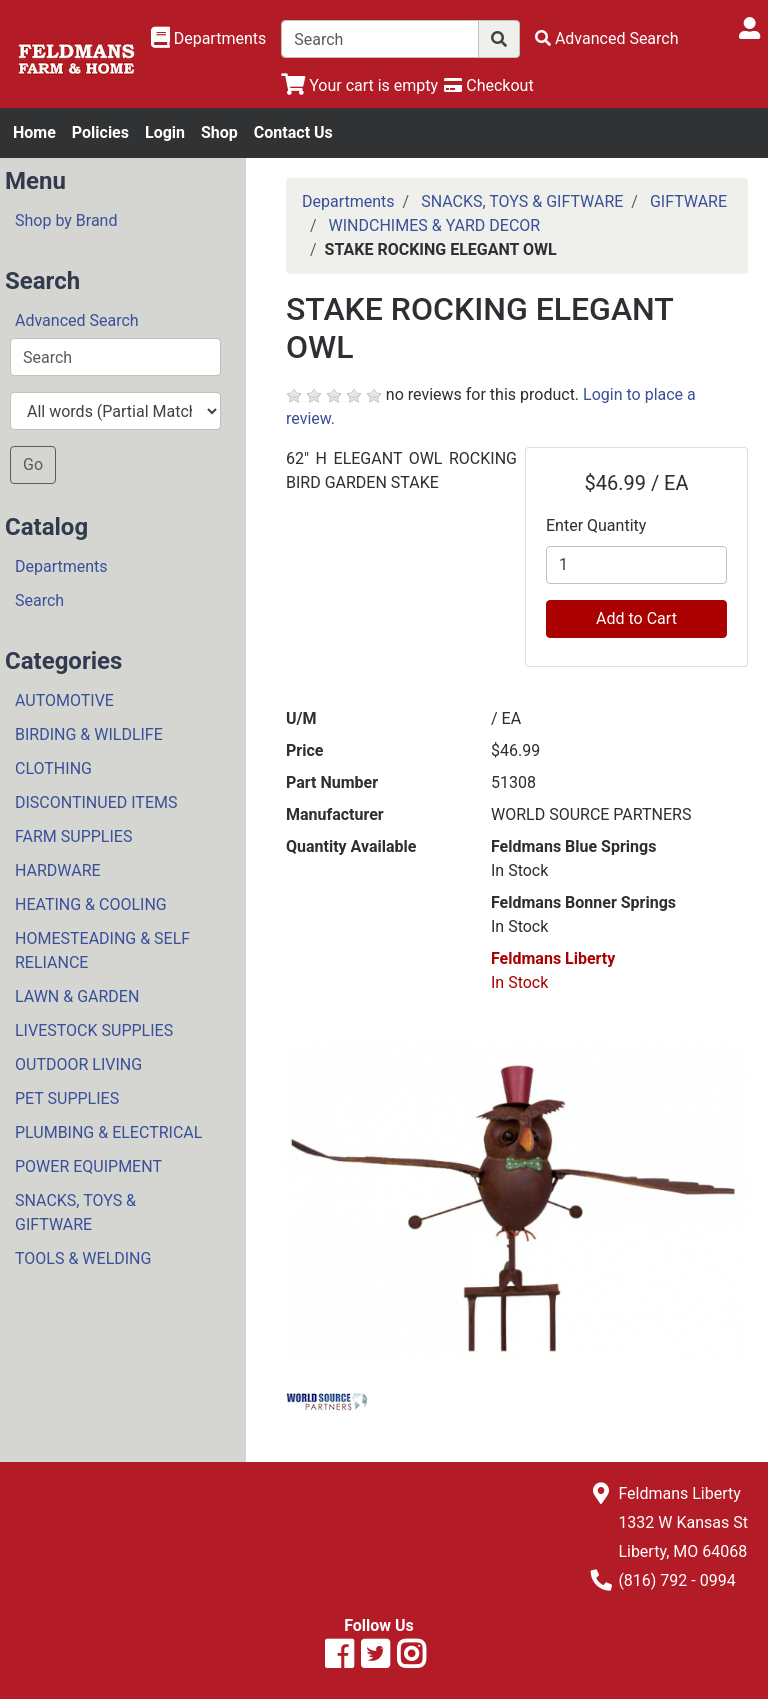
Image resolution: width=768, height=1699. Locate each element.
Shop (219, 132)
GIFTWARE (688, 201)
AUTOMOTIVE (64, 700)
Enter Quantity (596, 525)
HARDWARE (58, 870)
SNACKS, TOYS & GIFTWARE (75, 1212)
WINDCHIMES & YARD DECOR (435, 225)
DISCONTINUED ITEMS (96, 802)
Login (165, 132)
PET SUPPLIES (67, 1098)
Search (39, 600)
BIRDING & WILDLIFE (89, 734)
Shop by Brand (66, 220)
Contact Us (293, 132)
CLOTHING (53, 768)
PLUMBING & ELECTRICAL (108, 1132)
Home (34, 132)
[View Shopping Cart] (359, 85)
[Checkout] (488, 85)
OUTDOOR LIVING (78, 1064)
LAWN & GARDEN (77, 996)
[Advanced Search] (607, 38)
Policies (100, 132)
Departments (61, 566)
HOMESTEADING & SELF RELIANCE (102, 950)
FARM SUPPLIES (73, 836)
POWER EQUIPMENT (88, 1166)
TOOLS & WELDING (83, 1258)
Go (33, 464)
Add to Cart (636, 618)
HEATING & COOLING (91, 904)
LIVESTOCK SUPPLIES (94, 1030)
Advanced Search (77, 320)
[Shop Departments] (209, 39)
